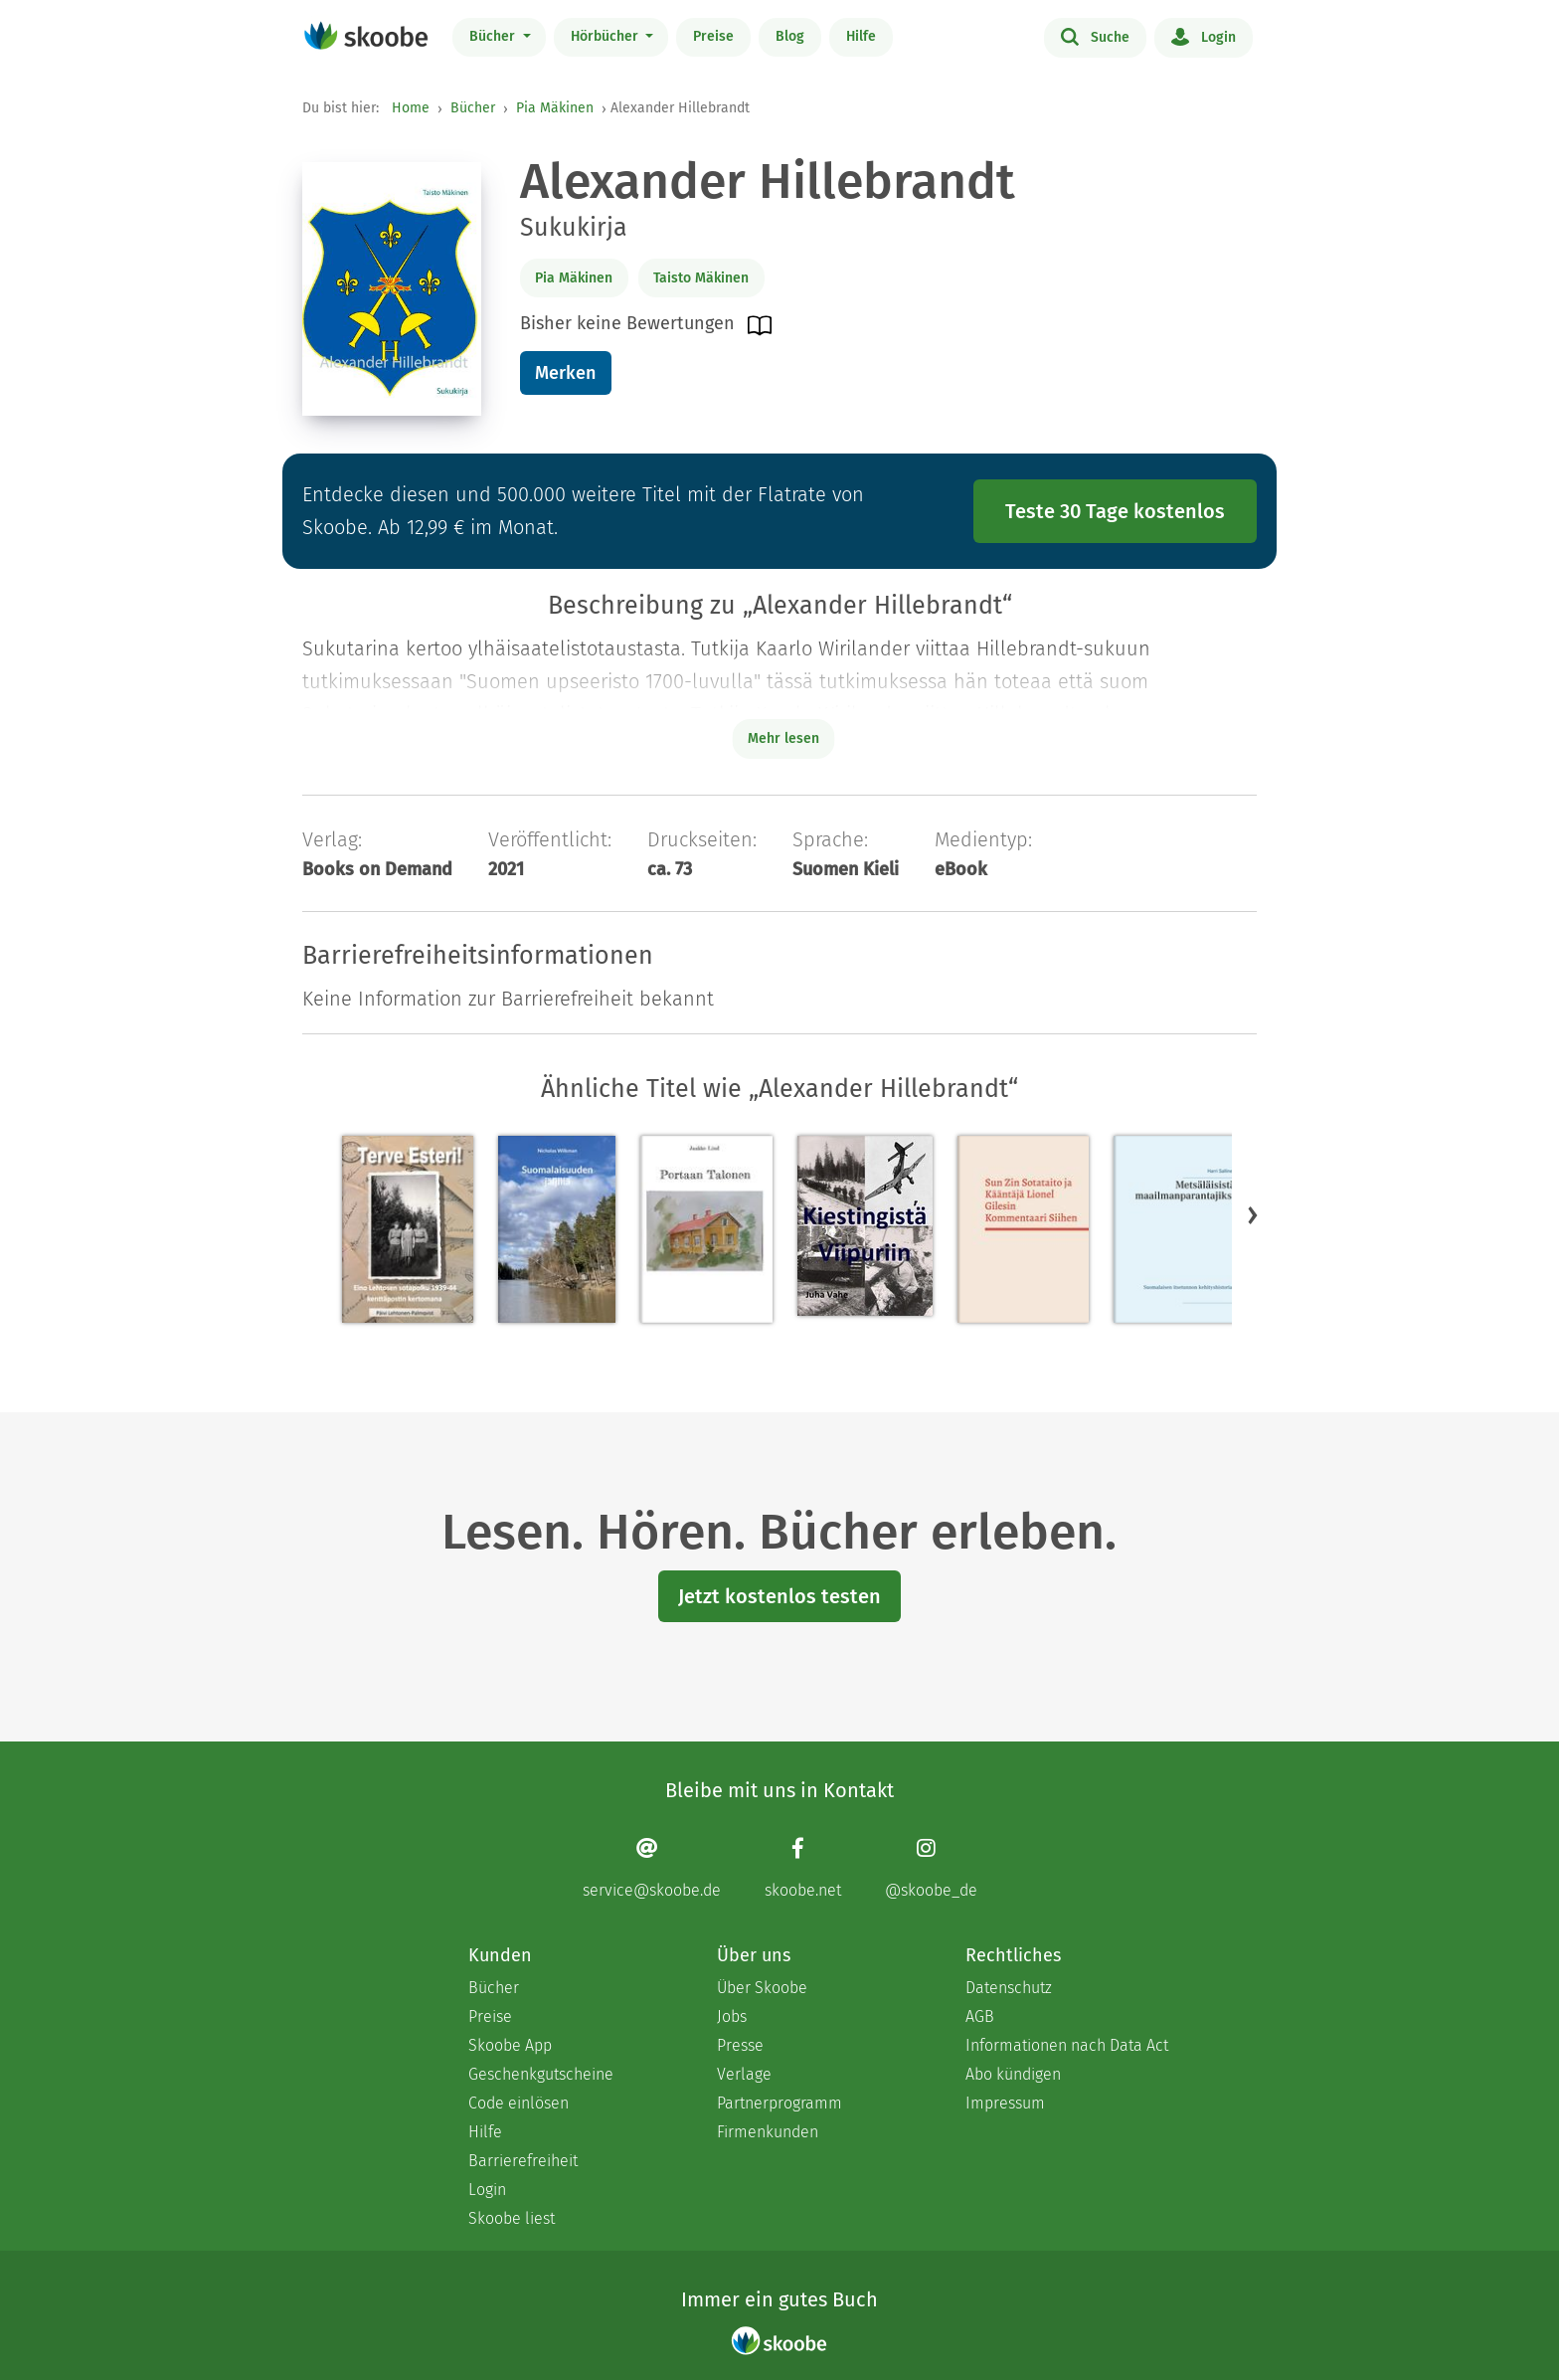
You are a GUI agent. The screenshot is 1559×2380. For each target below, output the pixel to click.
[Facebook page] (803, 1867)
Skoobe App (510, 2045)
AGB (979, 2016)
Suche (1095, 36)
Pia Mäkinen (555, 107)
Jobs (732, 2016)
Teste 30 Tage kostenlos (1115, 511)
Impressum (1005, 2103)
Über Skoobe (762, 1987)
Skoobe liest (511, 2218)
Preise (713, 36)
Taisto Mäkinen (701, 278)
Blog (790, 36)
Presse (740, 2045)
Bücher (494, 36)
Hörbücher (606, 36)
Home (411, 107)
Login (1203, 36)
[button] (1253, 1214)
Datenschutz (1008, 1987)
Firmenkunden (767, 2131)
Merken (565, 373)
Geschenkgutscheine (540, 2074)
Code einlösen (518, 2103)
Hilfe (861, 36)
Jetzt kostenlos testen (779, 1596)
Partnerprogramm (779, 2103)
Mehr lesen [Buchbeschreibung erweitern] (783, 738)
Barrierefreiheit (523, 2160)
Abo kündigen (1013, 2074)
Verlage (744, 2074)
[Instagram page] (931, 1867)
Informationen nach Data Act (1066, 2045)
